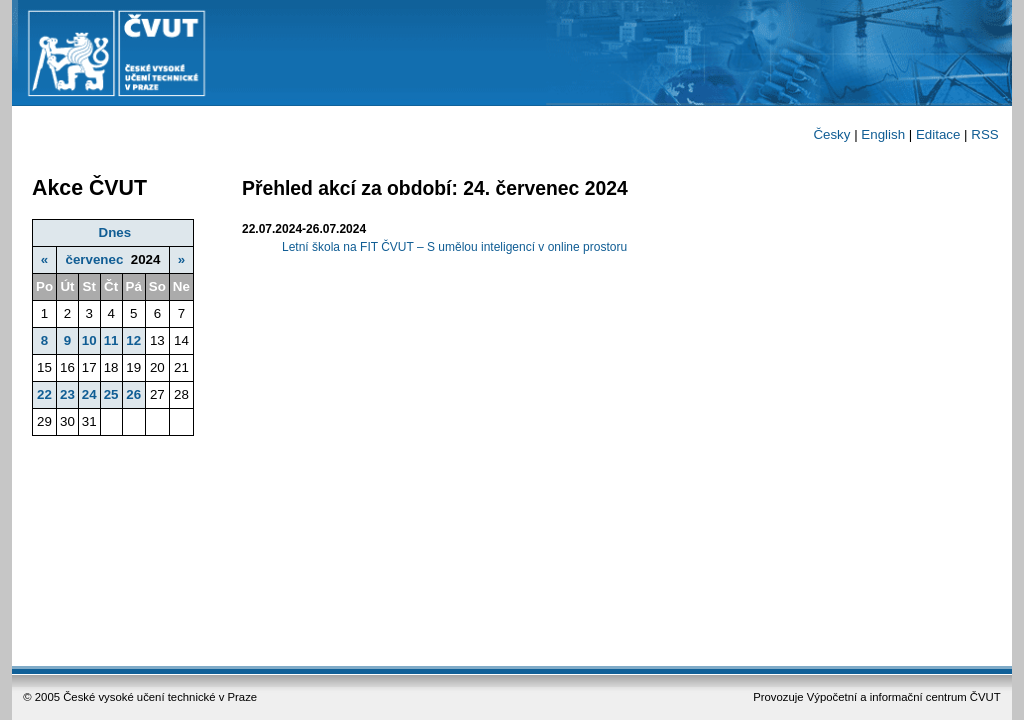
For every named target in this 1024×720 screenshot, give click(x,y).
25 (111, 394)
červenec (95, 259)
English (883, 134)
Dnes (115, 232)
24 (89, 394)
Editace (938, 134)
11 (111, 340)
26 (133, 394)
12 (133, 340)
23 (67, 394)
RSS (984, 134)
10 (89, 340)
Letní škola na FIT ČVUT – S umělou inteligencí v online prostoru (454, 247)
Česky (831, 134)
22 (44, 394)
